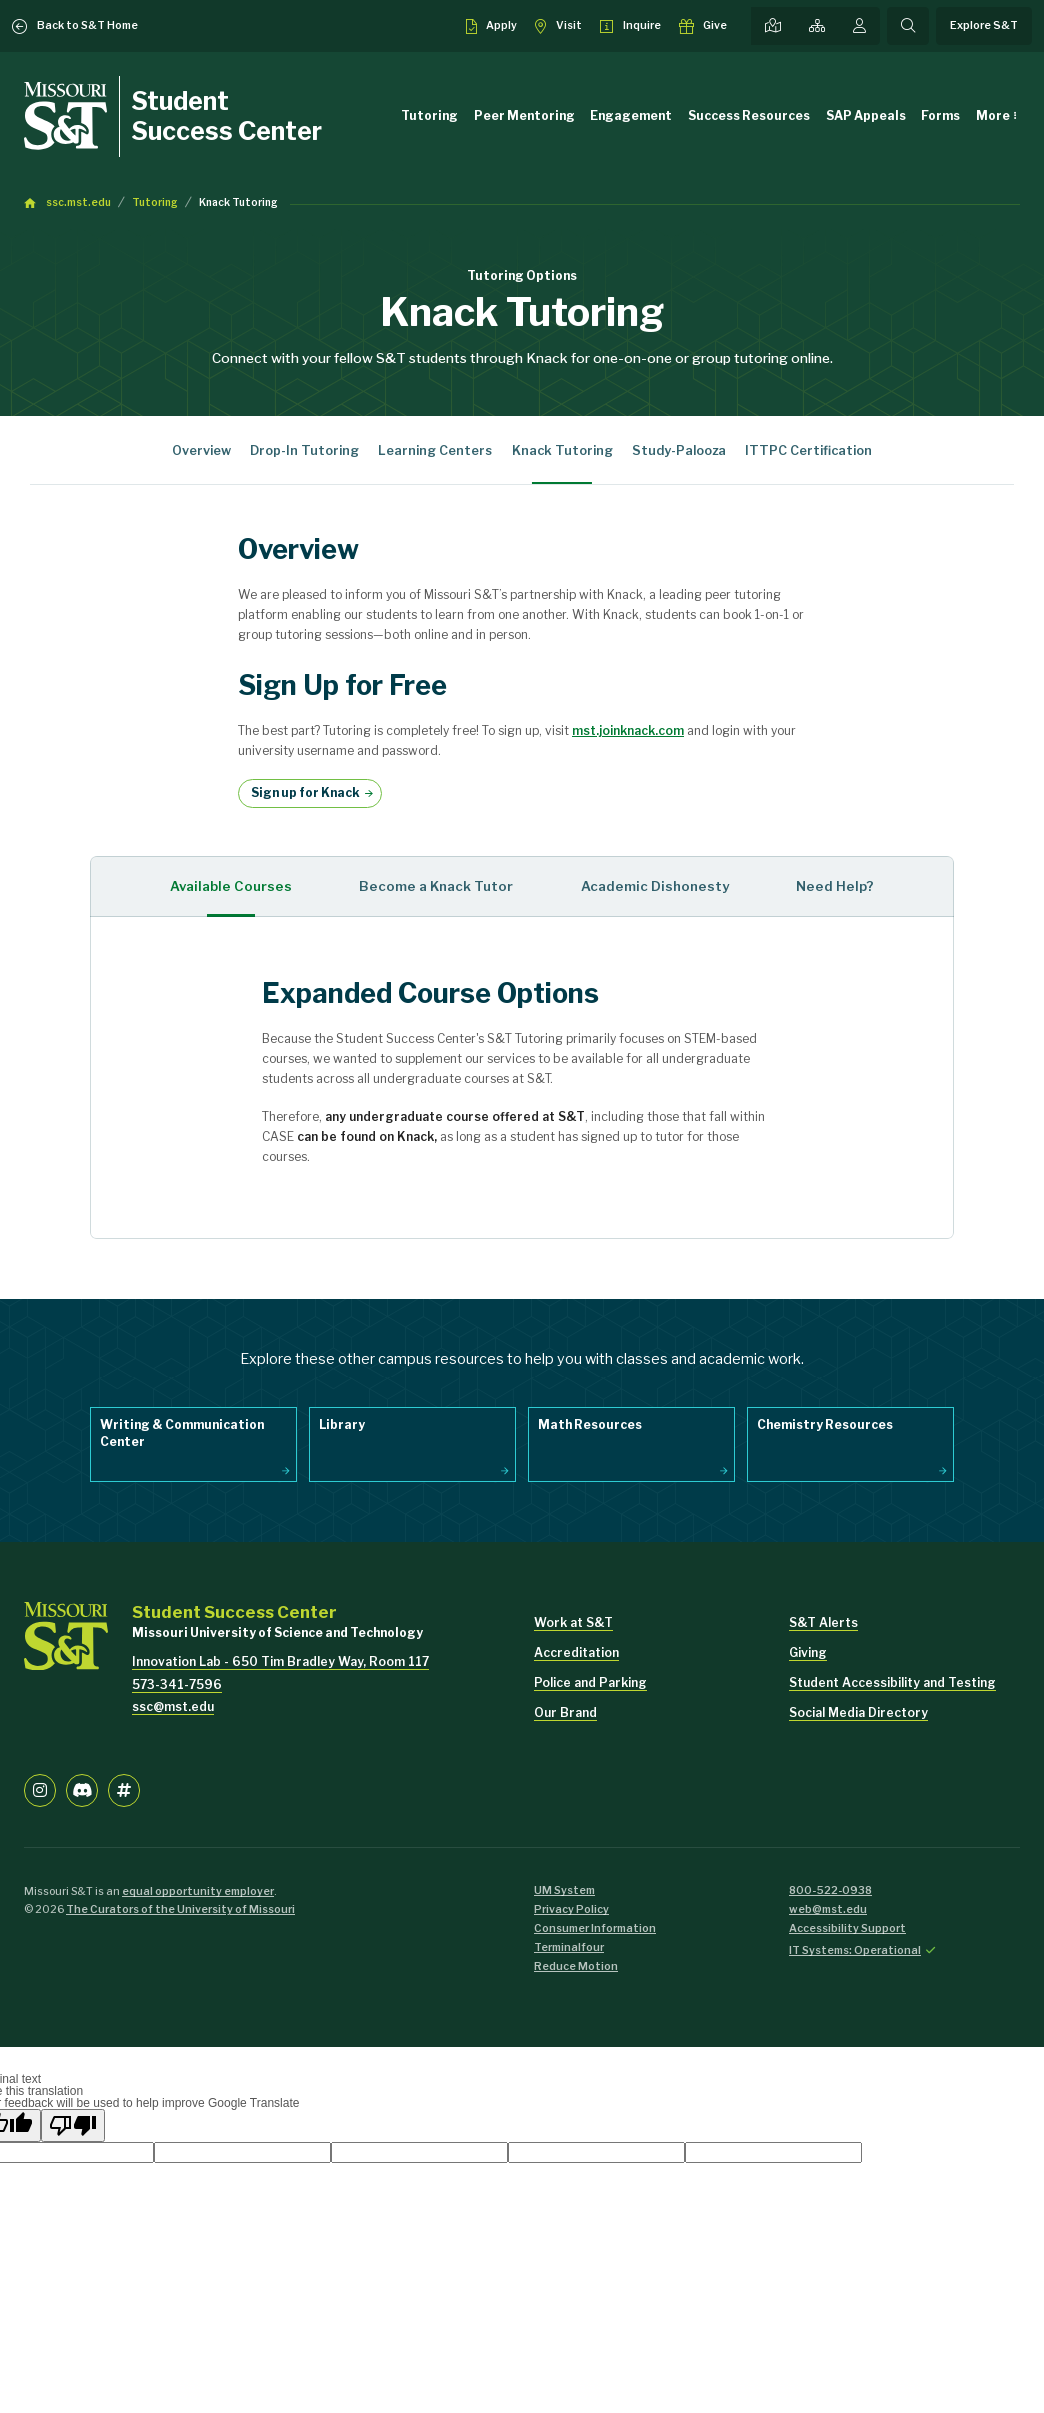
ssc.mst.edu (78, 202)
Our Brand (565, 1712)
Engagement (631, 115)
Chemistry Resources (825, 1424)
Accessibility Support (847, 1928)
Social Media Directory (858, 1712)
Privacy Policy (571, 1909)
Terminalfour (569, 1947)
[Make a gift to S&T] (703, 25)
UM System (564, 1890)
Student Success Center (227, 116)
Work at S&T (573, 1622)
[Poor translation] (73, 2125)
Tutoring (429, 115)
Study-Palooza (679, 450)
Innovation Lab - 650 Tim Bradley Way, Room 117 (280, 1661)
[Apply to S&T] (492, 25)
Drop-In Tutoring (304, 450)
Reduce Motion (576, 1966)
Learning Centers (435, 450)
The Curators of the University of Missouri (180, 1909)
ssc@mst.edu (173, 1706)
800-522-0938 (830, 1890)
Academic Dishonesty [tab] (655, 886)
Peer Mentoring (524, 115)
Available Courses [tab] (231, 886)
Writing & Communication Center (182, 1433)
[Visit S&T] (558, 25)
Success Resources (749, 115)
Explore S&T (984, 25)
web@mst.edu (828, 1909)
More (993, 115)
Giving (808, 1652)
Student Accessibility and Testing (892, 1682)
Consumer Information (595, 1928)
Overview (201, 450)
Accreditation (576, 1652)
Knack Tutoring (238, 202)
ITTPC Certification (808, 450)
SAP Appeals (866, 115)
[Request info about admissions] (630, 25)
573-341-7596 (177, 1684)
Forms (940, 115)
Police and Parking (590, 1682)
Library (342, 1424)
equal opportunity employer (198, 1891)
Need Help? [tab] (835, 886)
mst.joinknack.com (628, 730)
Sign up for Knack (305, 792)
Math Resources (590, 1424)
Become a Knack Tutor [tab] (436, 886)
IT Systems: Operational (855, 1950)
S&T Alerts (823, 1622)
